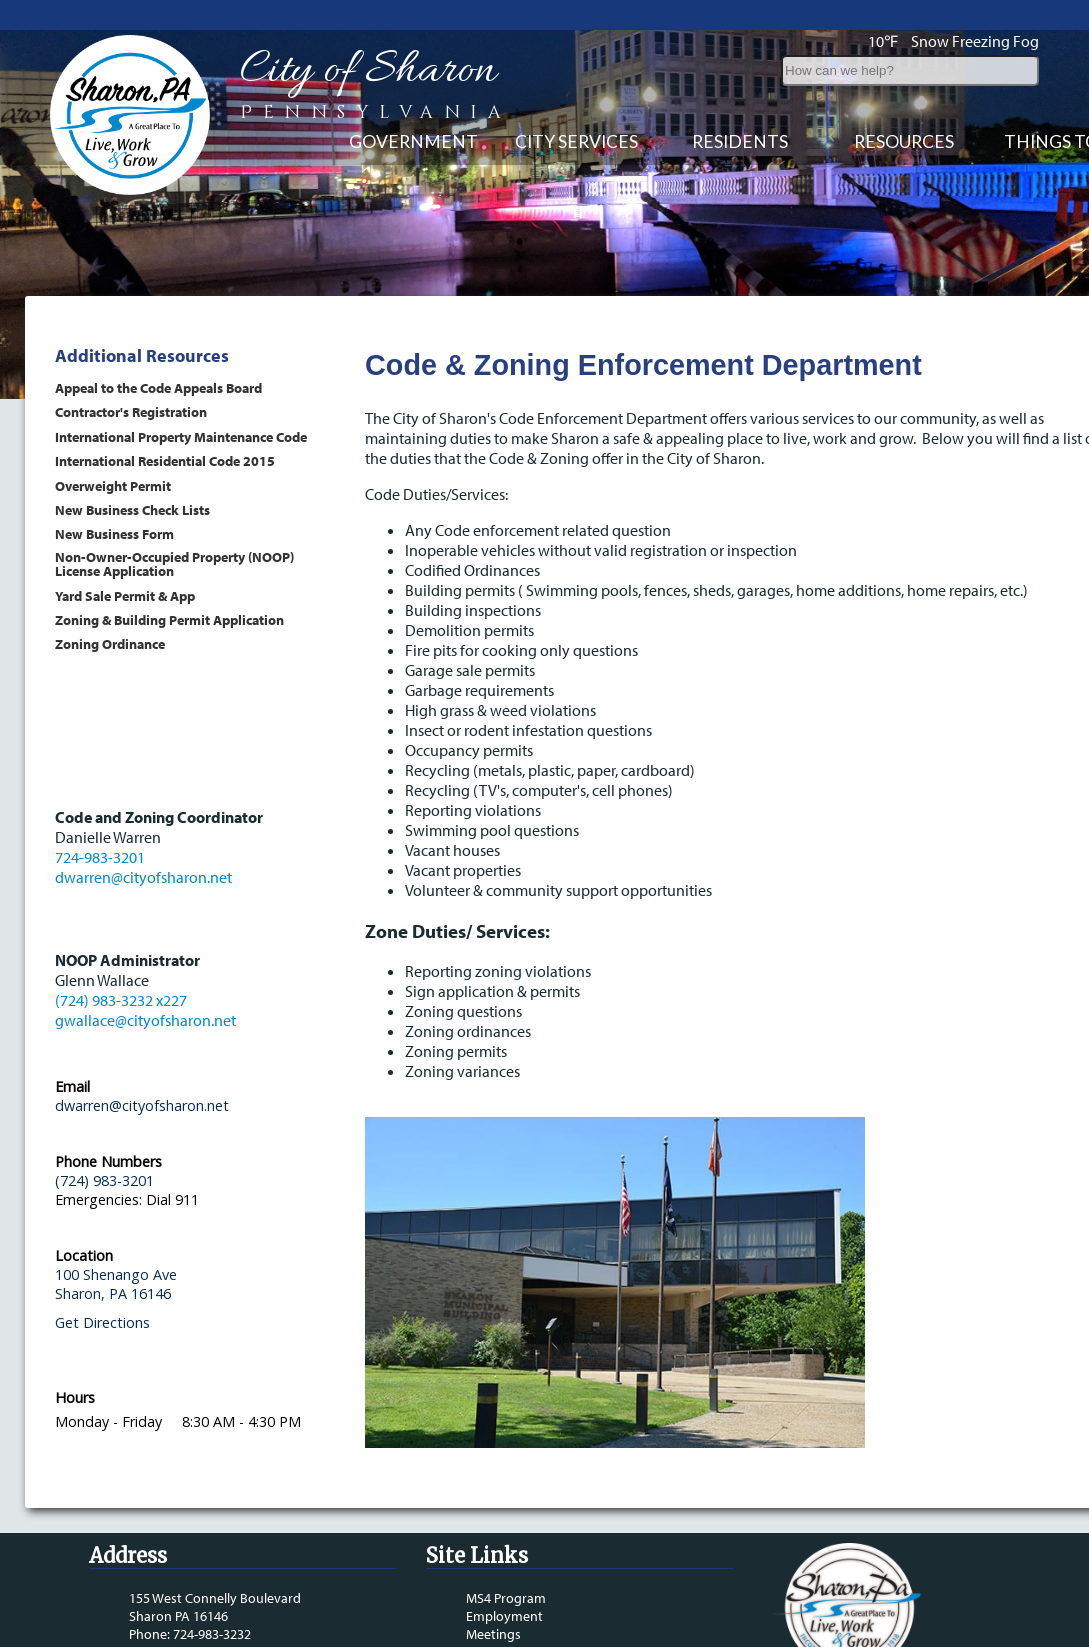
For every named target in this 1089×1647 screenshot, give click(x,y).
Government (413, 141)
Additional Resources (142, 355)
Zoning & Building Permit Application (169, 619)
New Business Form (114, 533)
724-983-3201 (100, 857)
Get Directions (102, 1322)
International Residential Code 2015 (165, 460)
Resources (904, 141)
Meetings (493, 1634)
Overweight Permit (113, 485)
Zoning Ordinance (110, 643)
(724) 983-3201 (104, 1180)
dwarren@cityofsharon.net (143, 877)
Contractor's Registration (131, 411)
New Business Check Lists (132, 509)
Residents (740, 141)
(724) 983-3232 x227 (121, 1000)
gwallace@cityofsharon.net (145, 1020)
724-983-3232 (212, 1634)
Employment (504, 1616)
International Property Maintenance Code (181, 436)
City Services (576, 141)
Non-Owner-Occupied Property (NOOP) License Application (174, 563)
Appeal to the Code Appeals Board (158, 387)
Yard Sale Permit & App (125, 595)
